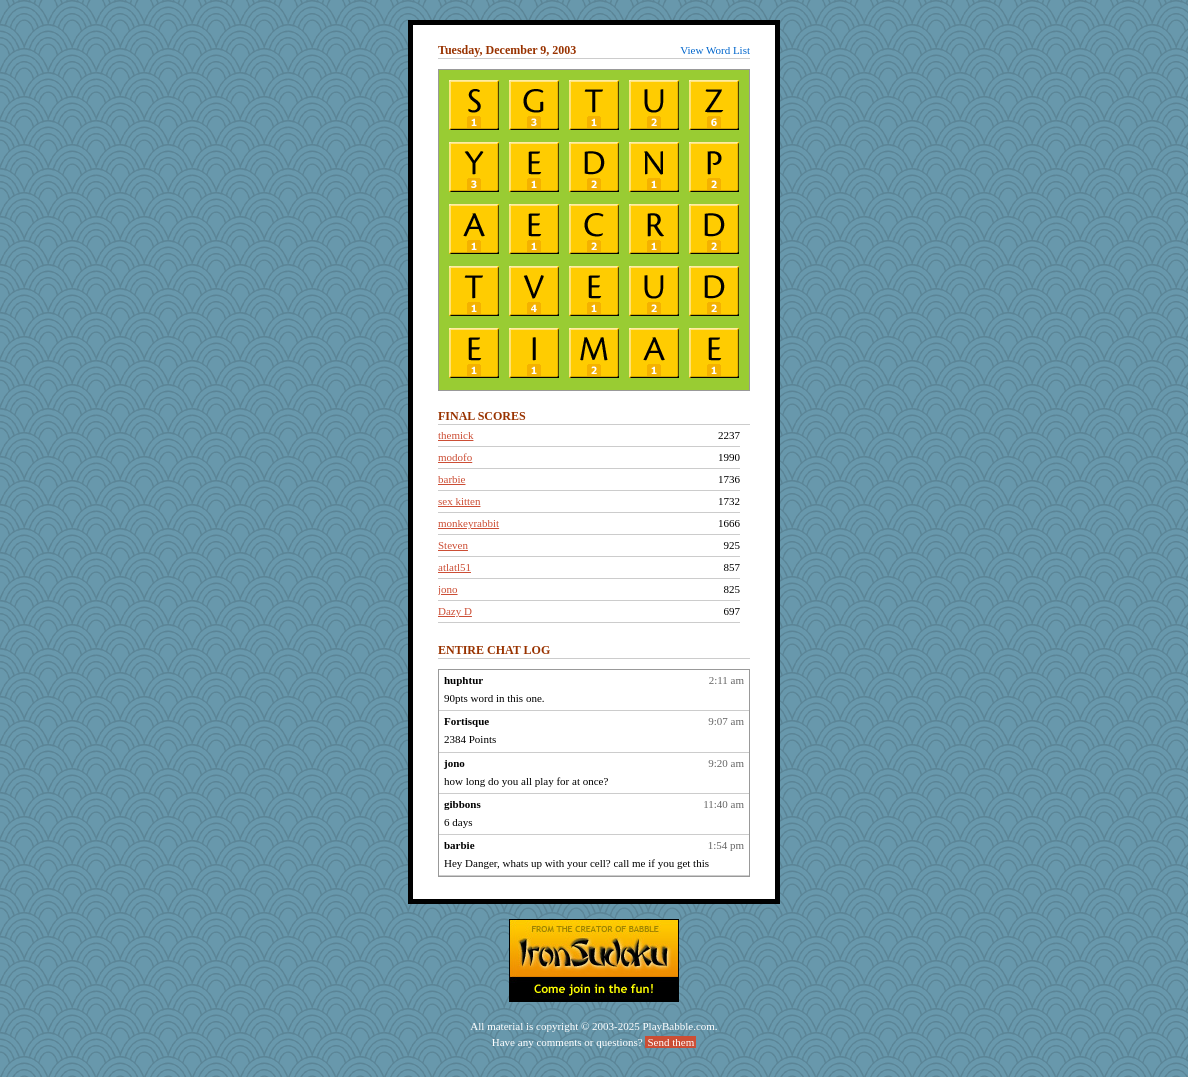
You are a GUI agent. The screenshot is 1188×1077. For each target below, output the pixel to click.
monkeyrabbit (468, 523)
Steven (453, 545)
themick (455, 435)
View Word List (715, 50)
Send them (670, 1042)
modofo (455, 457)
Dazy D (455, 611)
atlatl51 (454, 567)
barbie (451, 479)
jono (448, 589)
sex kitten (459, 501)
